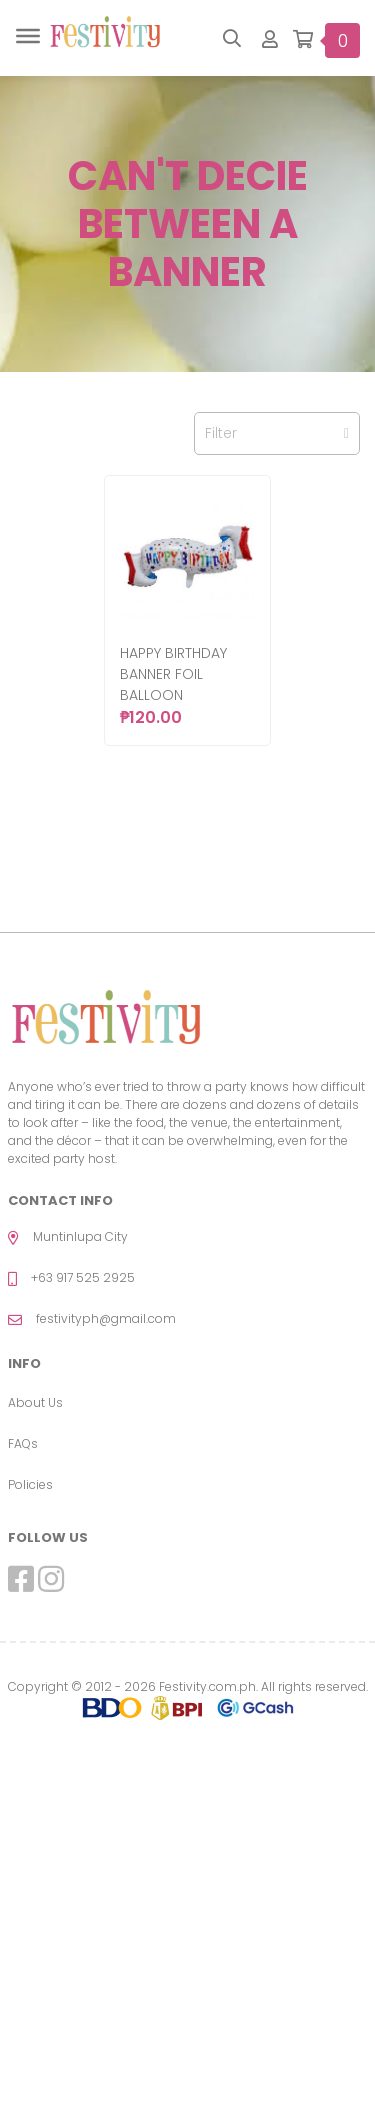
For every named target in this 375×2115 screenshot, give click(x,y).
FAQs (23, 1443)
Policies (30, 1484)
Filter (277, 433)
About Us (35, 1402)
